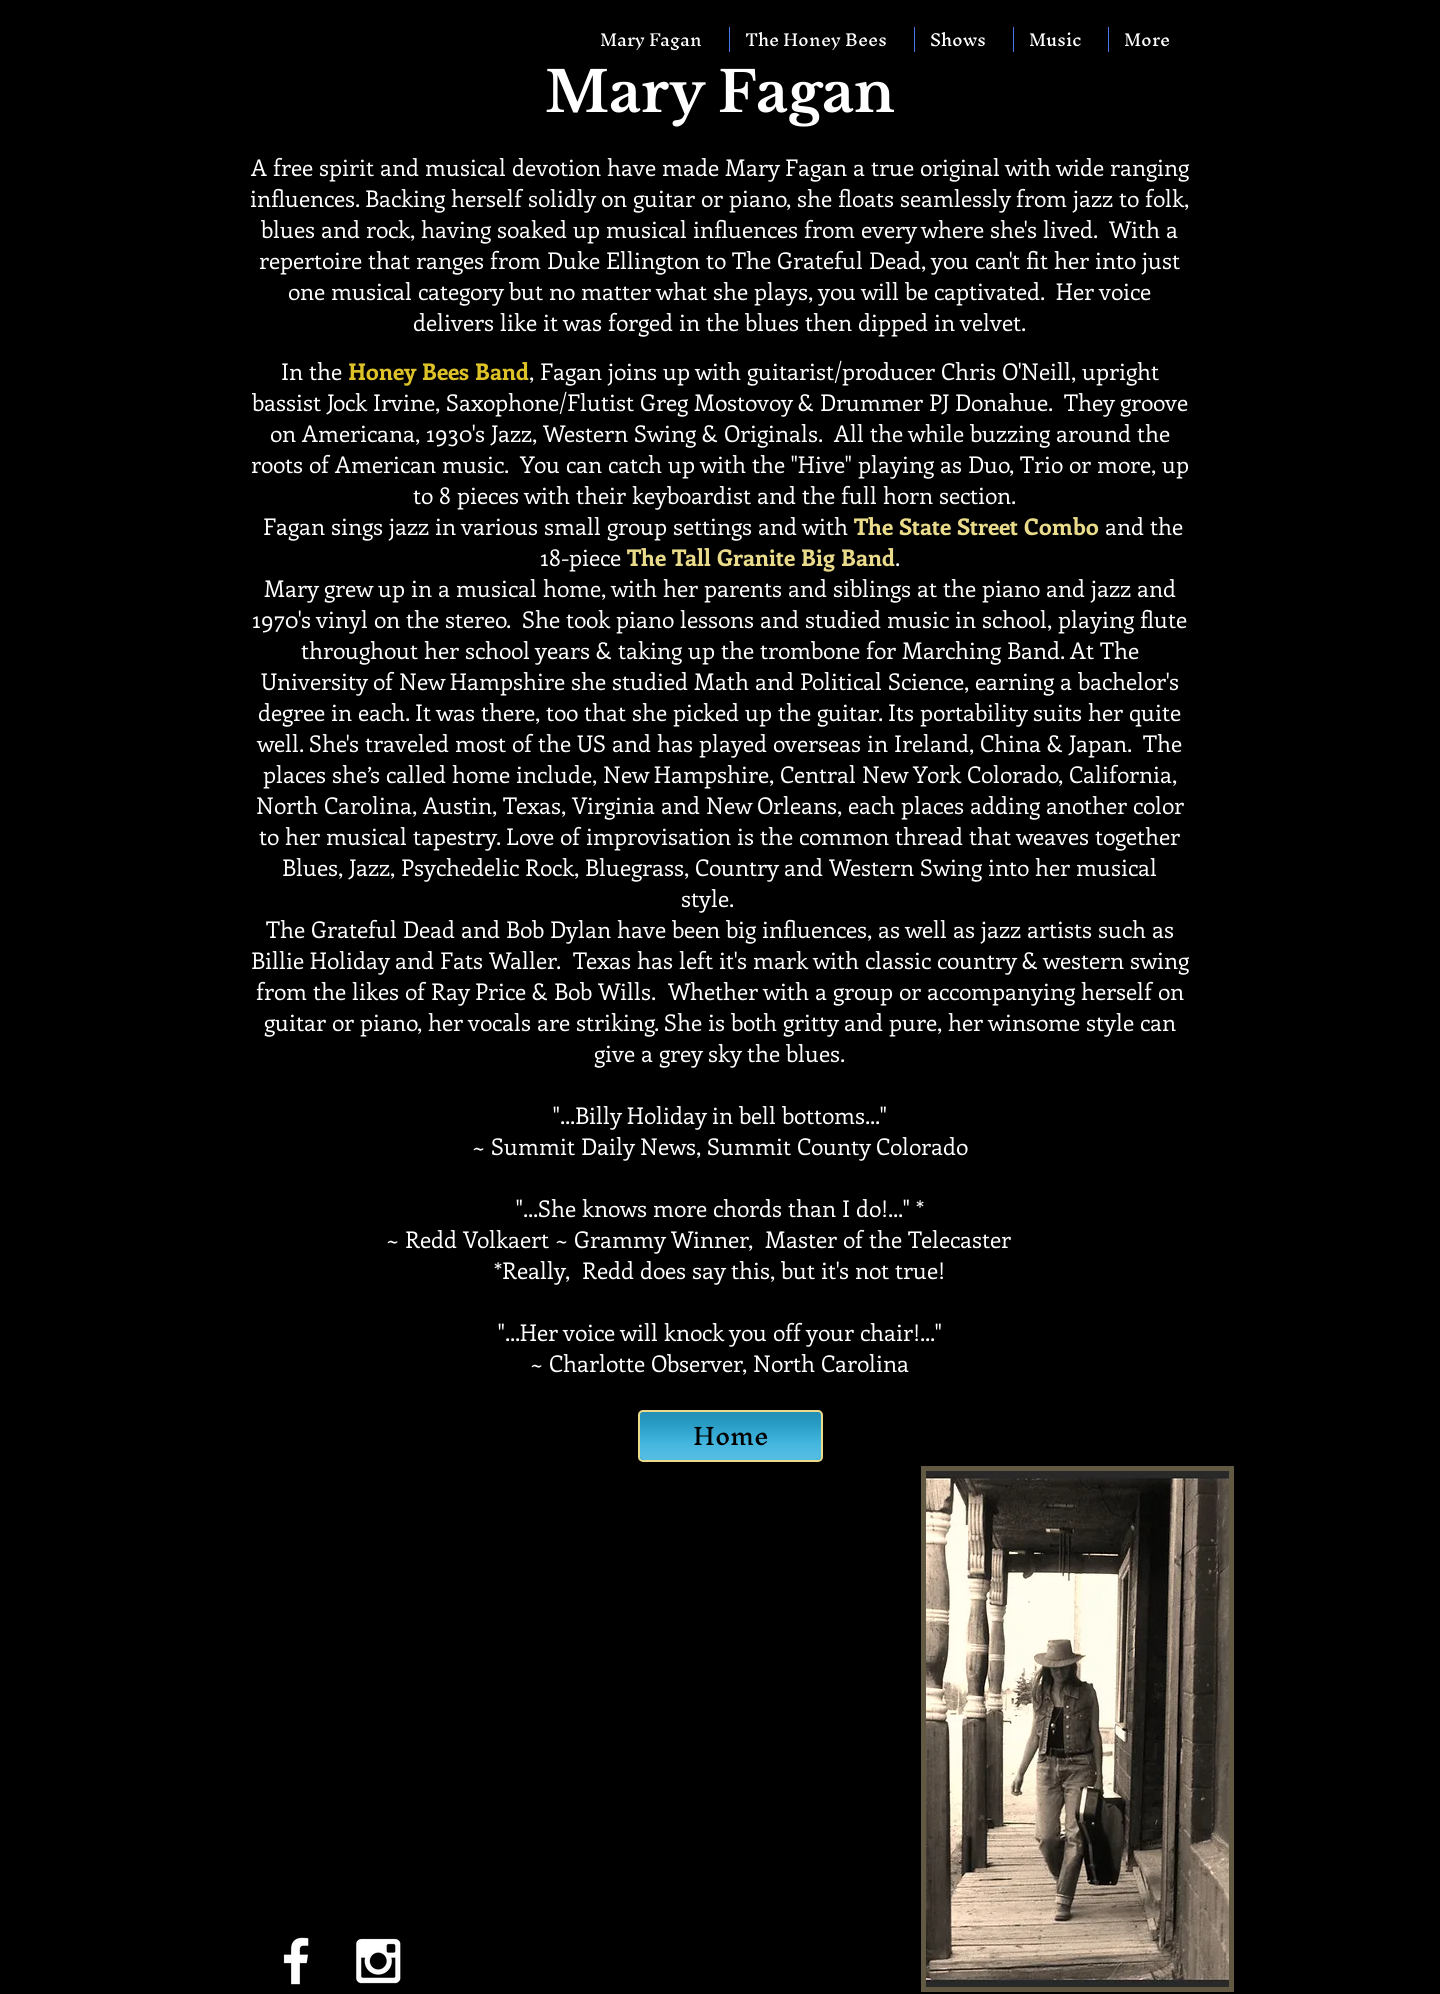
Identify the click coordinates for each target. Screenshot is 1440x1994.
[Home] (730, 1436)
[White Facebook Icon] (296, 1961)
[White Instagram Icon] (378, 1961)
